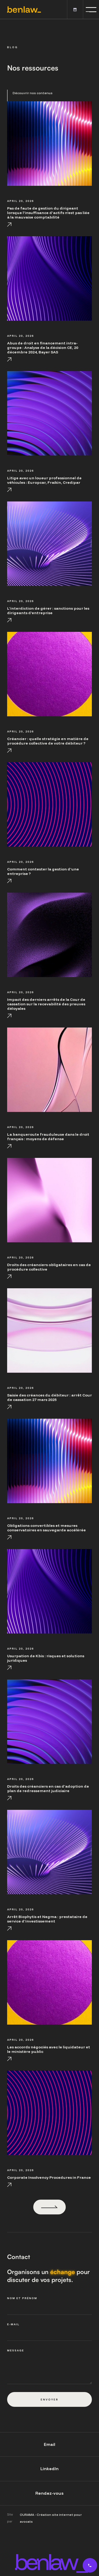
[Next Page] (49, 2207)
